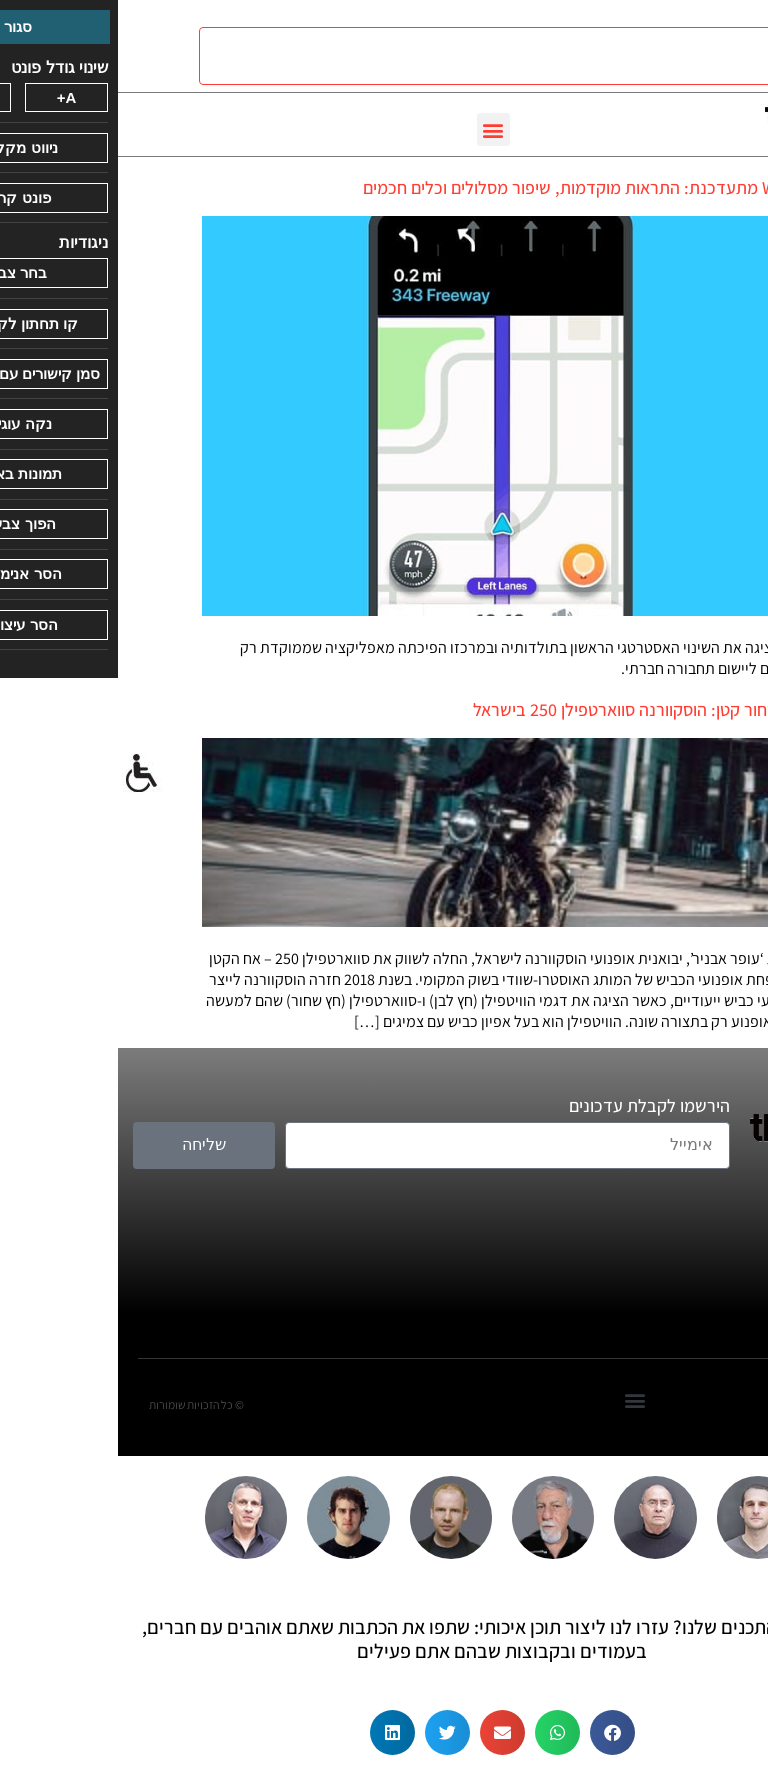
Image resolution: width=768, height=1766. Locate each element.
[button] (375, 129)
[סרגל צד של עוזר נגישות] (24, 774)
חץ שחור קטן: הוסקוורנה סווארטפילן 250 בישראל (519, 709)
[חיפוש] (410, 56)
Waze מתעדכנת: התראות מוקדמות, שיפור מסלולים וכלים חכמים (464, 187)
